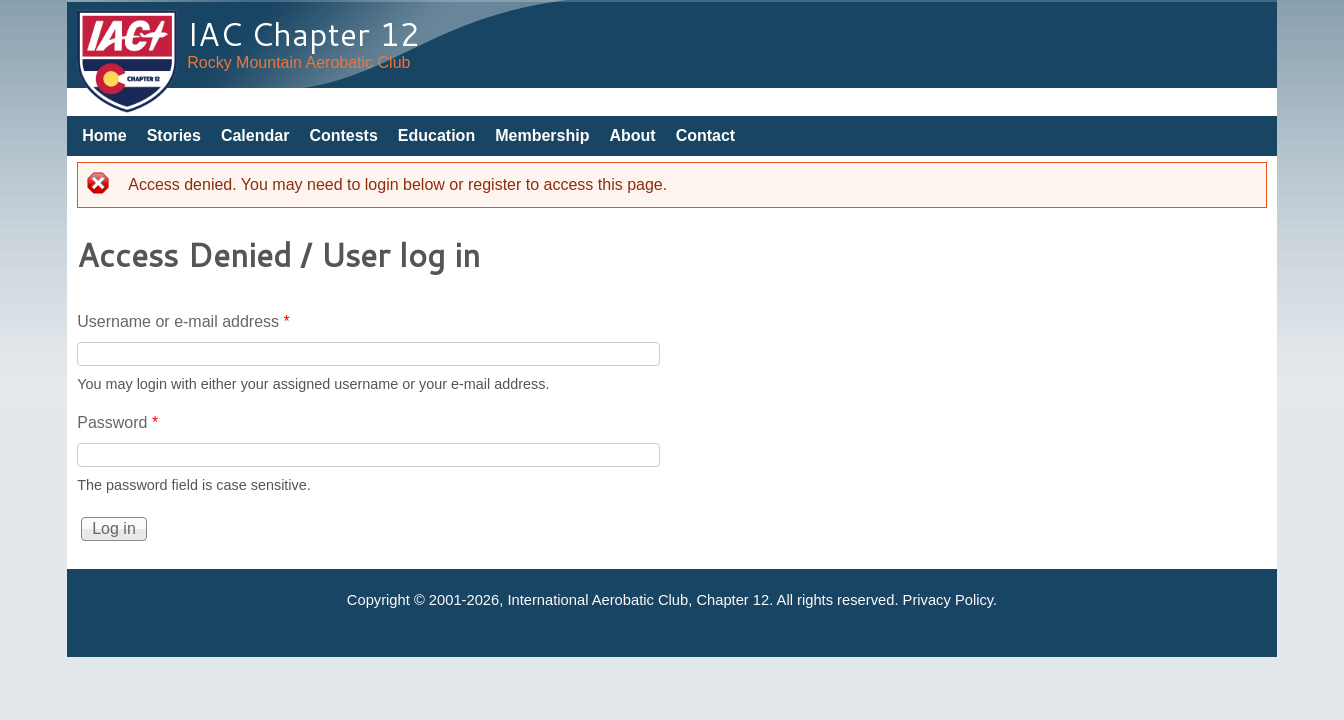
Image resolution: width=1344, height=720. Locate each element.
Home (104, 135)
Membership (542, 135)
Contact (706, 135)
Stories (174, 135)
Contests (343, 135)
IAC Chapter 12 (303, 33)
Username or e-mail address (183, 321)
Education (436, 135)
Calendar (255, 135)
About (632, 135)
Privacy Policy (948, 600)
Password (117, 422)
